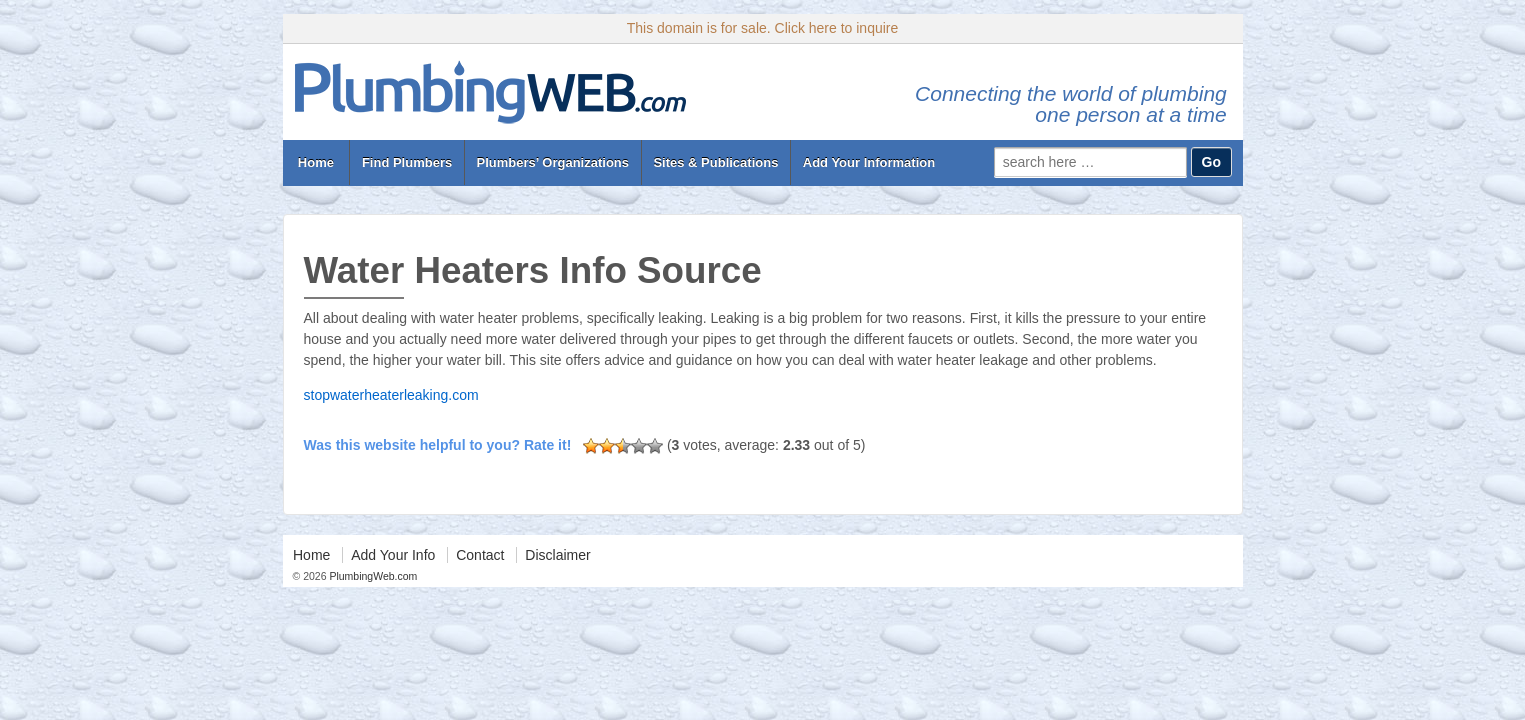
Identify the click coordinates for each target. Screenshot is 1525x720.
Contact (480, 555)
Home (315, 162)
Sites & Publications (715, 162)
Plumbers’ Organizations (553, 162)
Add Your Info (393, 555)
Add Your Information (869, 162)
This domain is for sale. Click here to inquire (763, 28)
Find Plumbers (407, 162)
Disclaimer (557, 555)
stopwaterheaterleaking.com (391, 395)
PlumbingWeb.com (372, 576)
